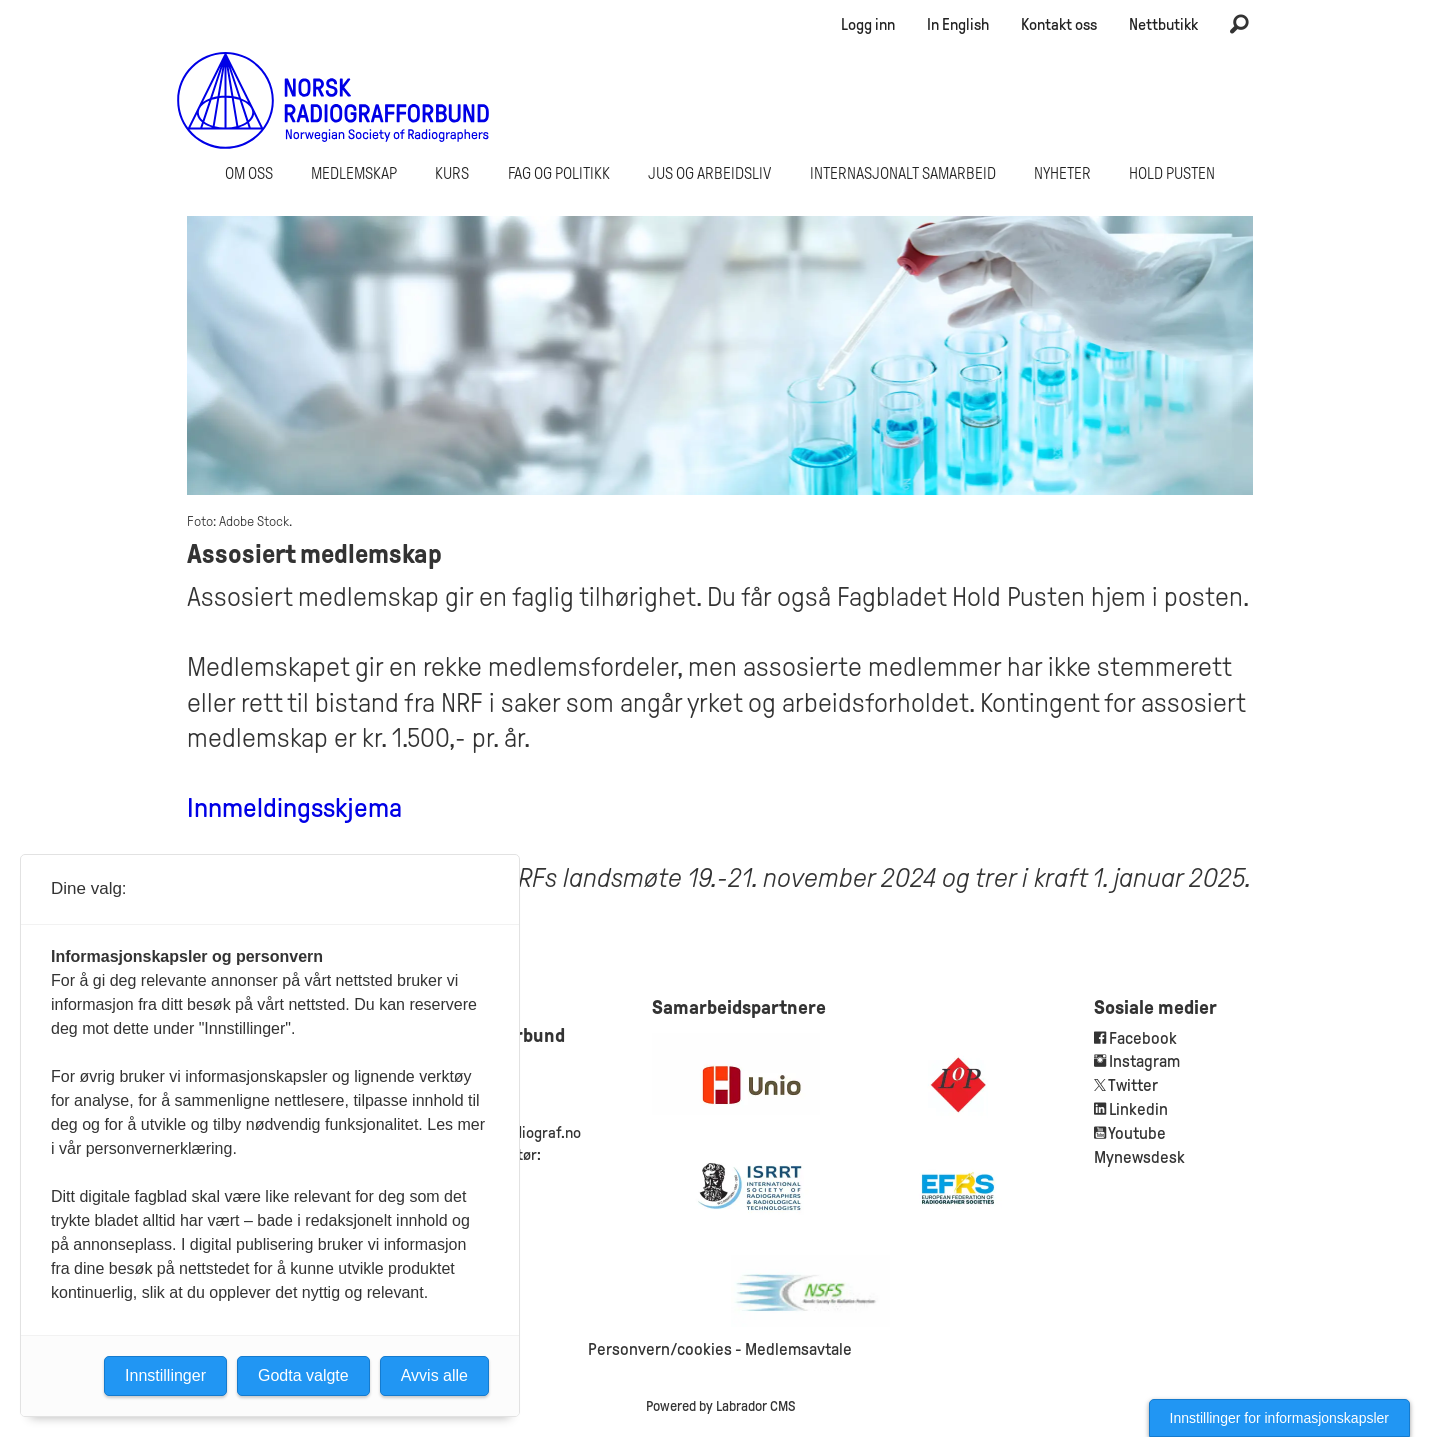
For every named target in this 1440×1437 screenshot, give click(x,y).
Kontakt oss (1059, 24)
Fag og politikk (559, 173)
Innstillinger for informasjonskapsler (1279, 1418)
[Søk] (1239, 25)
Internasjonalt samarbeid (903, 173)
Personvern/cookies (660, 1349)
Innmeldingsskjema (294, 808)
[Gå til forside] (333, 100)
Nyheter (1062, 173)
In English (958, 24)
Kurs (452, 173)
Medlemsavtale (798, 1349)
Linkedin (1138, 1109)
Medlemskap (354, 173)
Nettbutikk (1163, 24)
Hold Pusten (1172, 173)
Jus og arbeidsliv (709, 173)
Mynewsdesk (1139, 1157)
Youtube (1137, 1133)
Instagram (1144, 1061)
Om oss (249, 173)
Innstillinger (165, 1375)
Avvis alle (434, 1375)
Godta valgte (303, 1375)
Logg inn (868, 24)
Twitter (1133, 1085)
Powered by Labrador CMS (720, 1406)
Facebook (1141, 1038)
